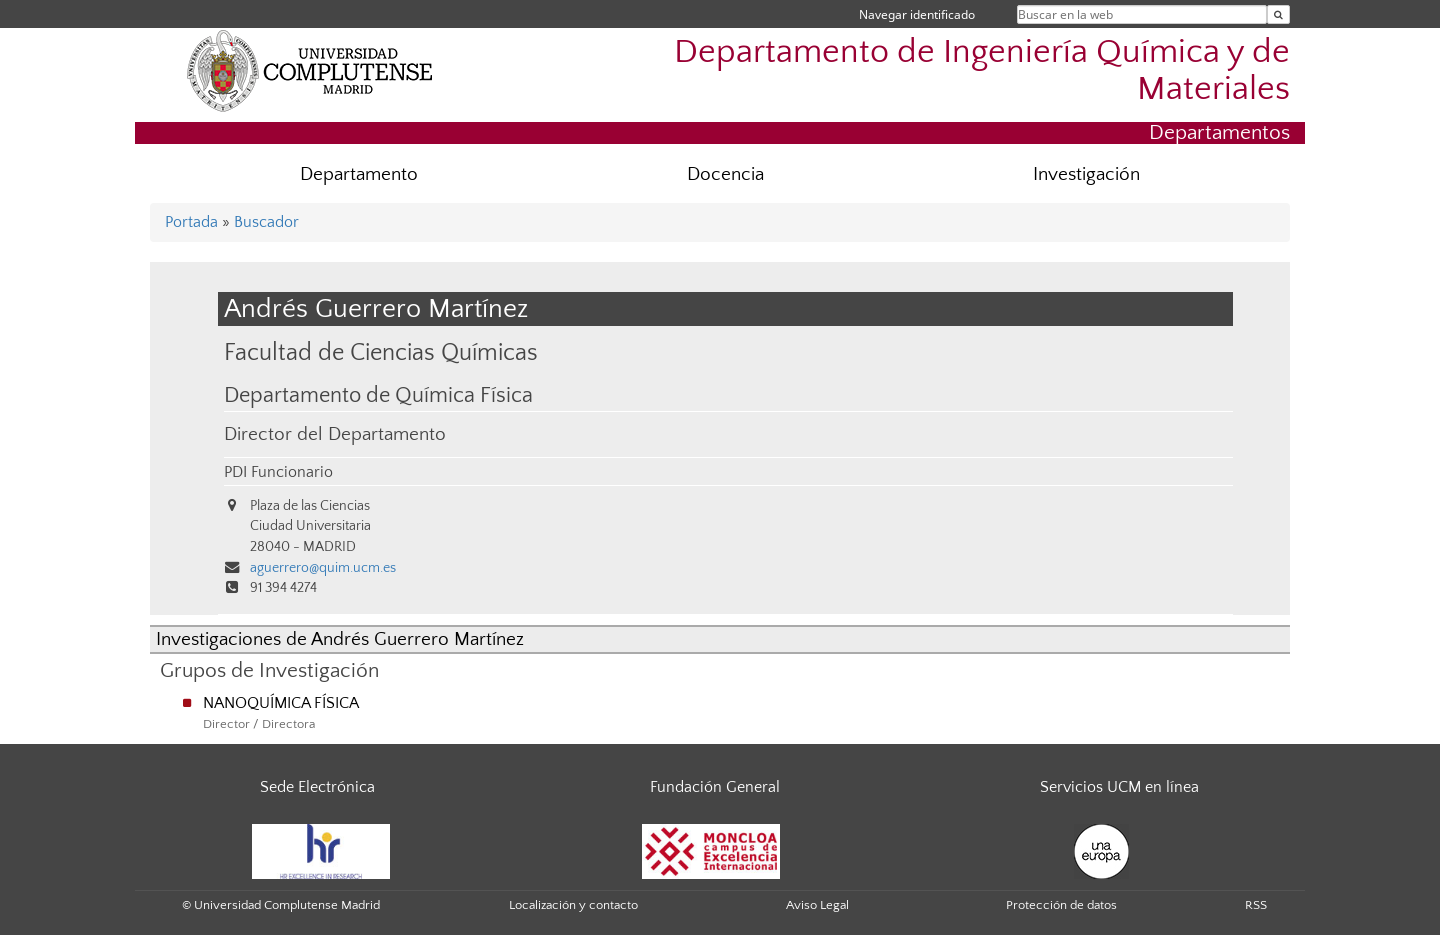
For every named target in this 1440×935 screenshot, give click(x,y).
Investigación (1086, 174)
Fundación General (715, 787)
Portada (191, 222)
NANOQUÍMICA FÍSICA (281, 703)
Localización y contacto (573, 905)
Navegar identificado (917, 14)
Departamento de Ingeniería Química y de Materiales (982, 71)
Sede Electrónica (317, 787)
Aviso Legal (817, 905)
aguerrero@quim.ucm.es (323, 568)
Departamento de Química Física (378, 396)
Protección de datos (1061, 905)
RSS (1256, 905)
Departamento (359, 174)
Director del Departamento (335, 434)
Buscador (266, 222)
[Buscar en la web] (1278, 14)
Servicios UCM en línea (1119, 787)
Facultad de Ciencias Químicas (381, 352)
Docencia (725, 174)
